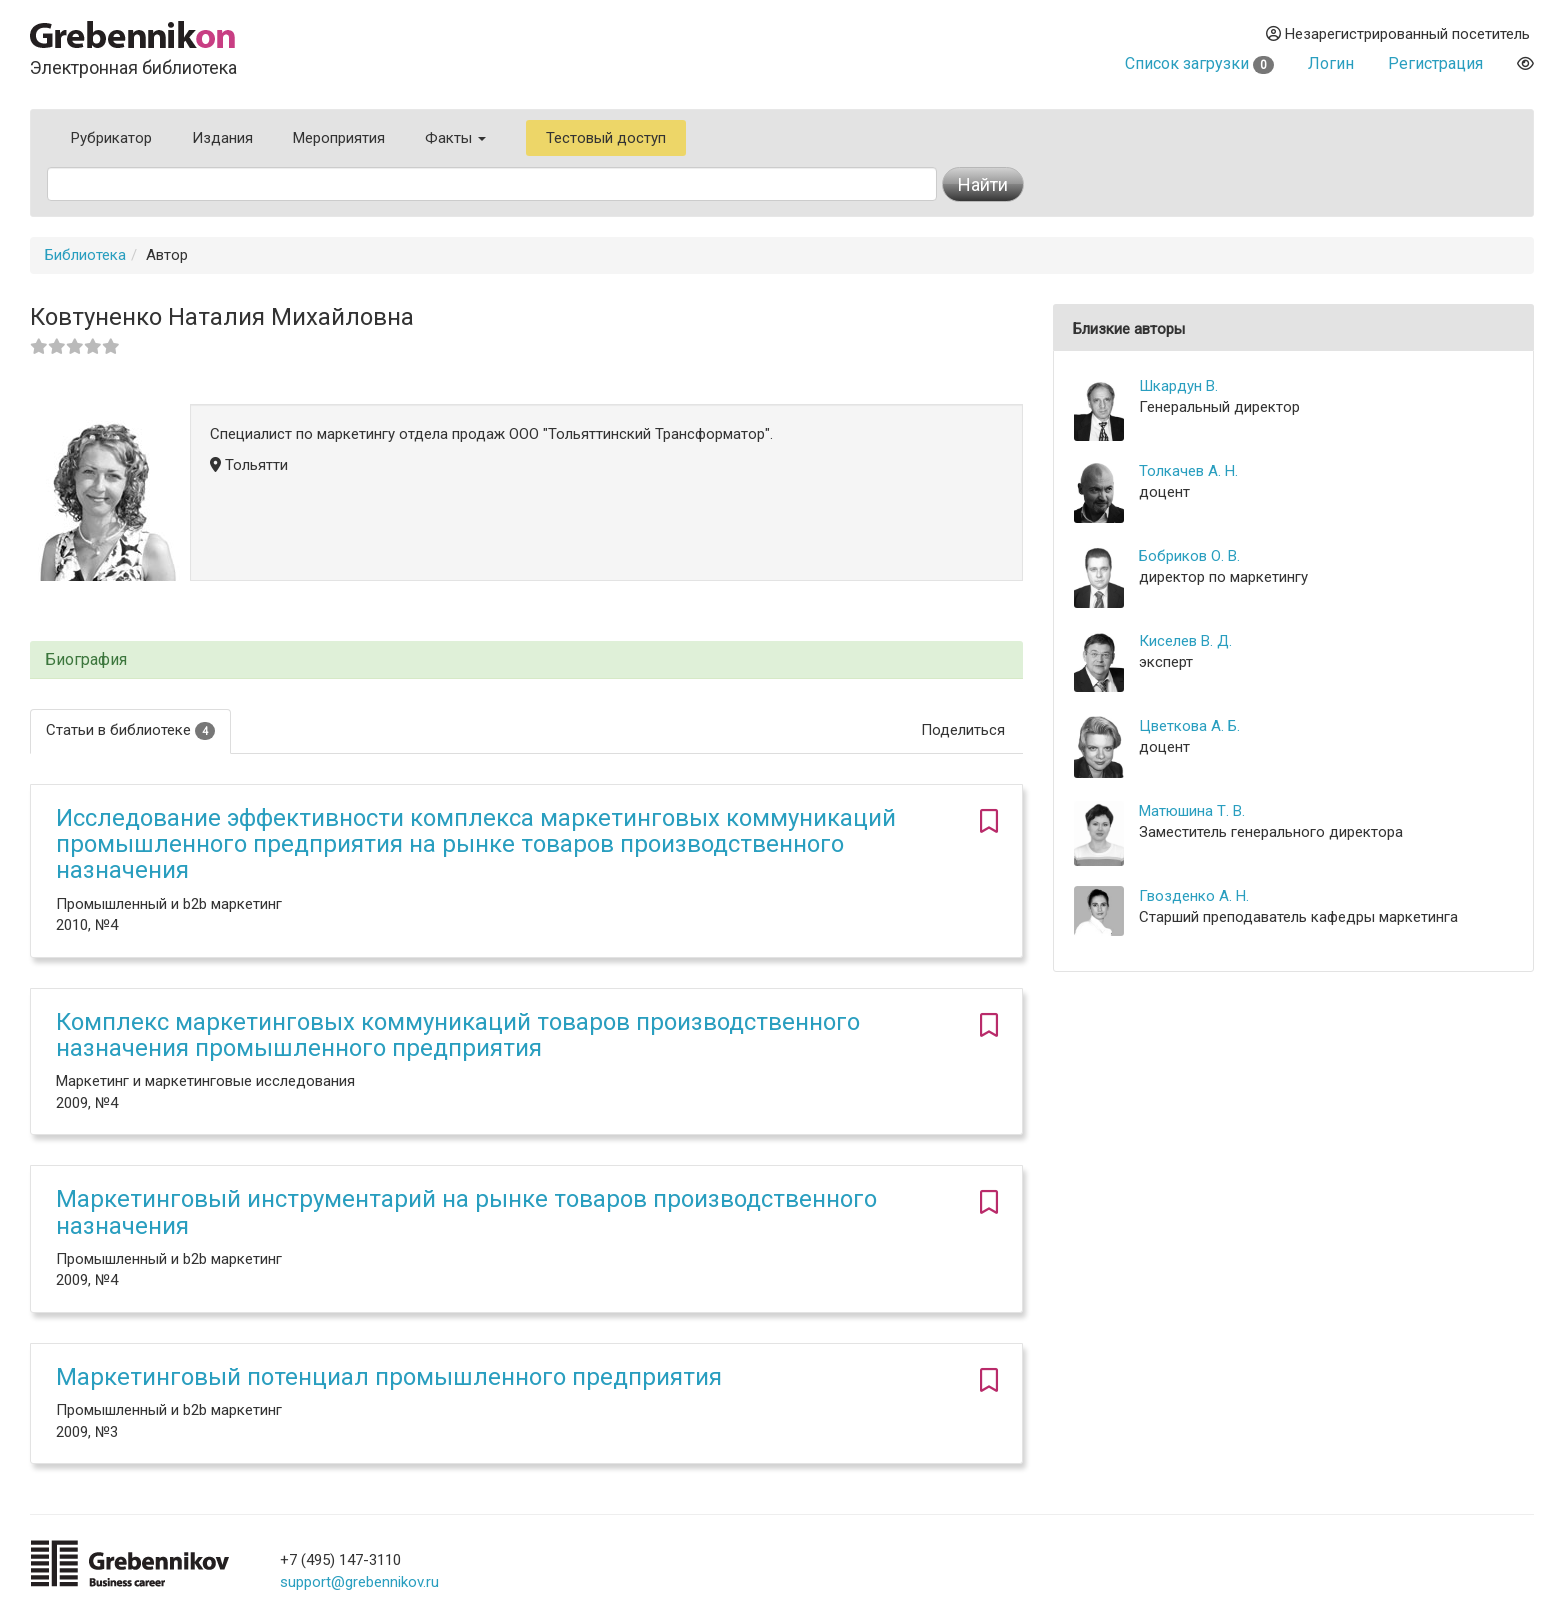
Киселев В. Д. (1185, 641)
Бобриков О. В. (1189, 556)
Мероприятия (339, 138)
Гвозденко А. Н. (1194, 896)
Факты (455, 138)
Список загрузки (1199, 63)
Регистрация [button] (1435, 63)
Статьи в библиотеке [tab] (130, 730)
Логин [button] (1331, 63)
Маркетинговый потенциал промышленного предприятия (389, 1377)
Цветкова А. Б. (1189, 726)
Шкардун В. (1178, 386)
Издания (222, 138)
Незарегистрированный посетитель (1398, 34)
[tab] (526, 660)
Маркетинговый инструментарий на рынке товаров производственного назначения (466, 1212)
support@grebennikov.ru (359, 1582)
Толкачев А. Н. (1188, 471)
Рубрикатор (111, 138)
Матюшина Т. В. (1192, 811)
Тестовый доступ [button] (606, 138)
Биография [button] (86, 660)
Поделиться (963, 730)
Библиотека (85, 255)
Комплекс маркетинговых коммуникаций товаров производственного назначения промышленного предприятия (458, 1035)
